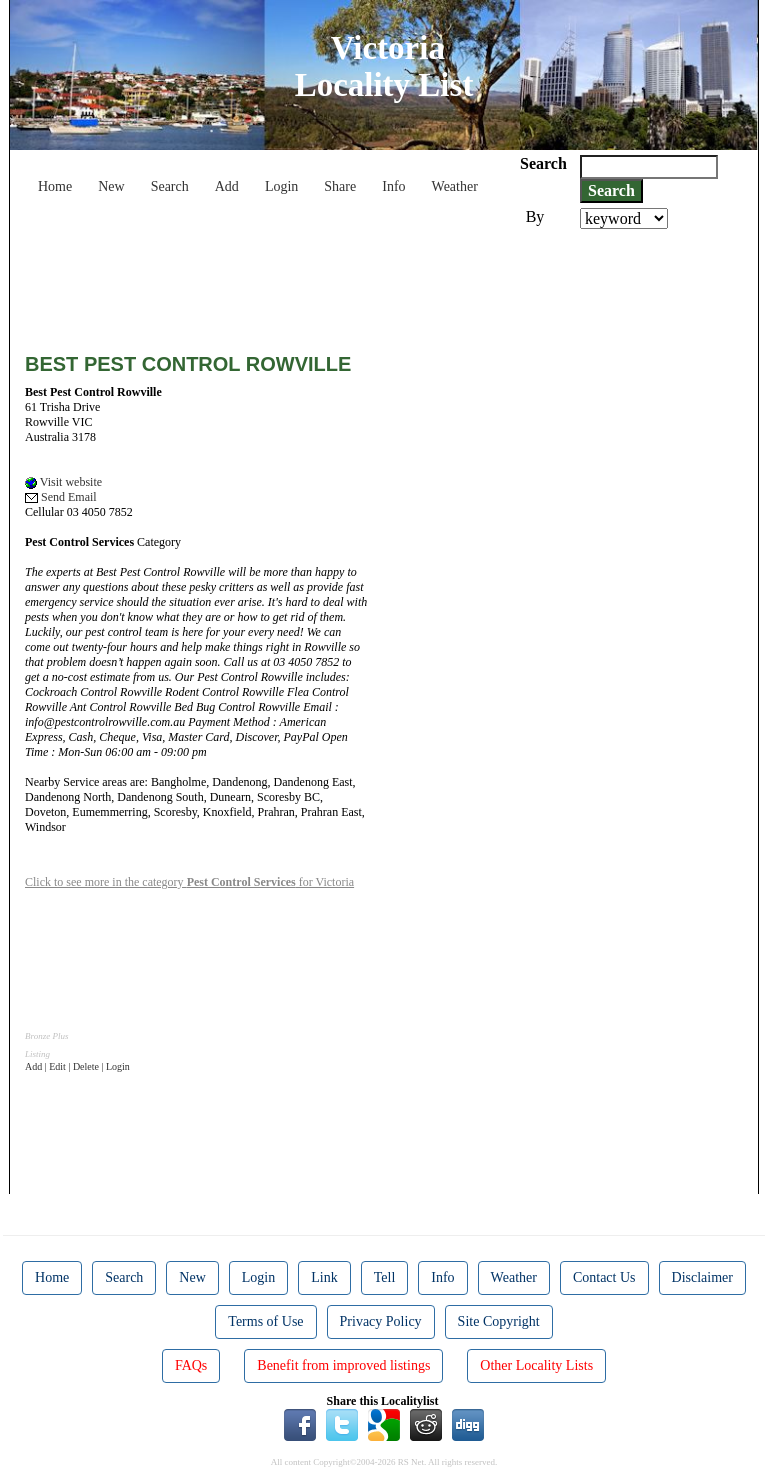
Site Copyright (499, 1321)
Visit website (63, 482)
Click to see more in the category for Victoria (189, 882)
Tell (385, 1277)
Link (324, 1277)
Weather (455, 186)
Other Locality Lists (536, 1365)
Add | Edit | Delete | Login (77, 1066)
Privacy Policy (381, 1321)
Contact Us (604, 1277)
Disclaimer (702, 1277)
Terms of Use (265, 1321)
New (111, 186)
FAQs (191, 1365)
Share (340, 186)
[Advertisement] (389, 284)
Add (227, 186)
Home (55, 186)
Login (281, 186)
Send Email (61, 497)
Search (170, 186)
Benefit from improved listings (343, 1365)
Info (393, 186)
